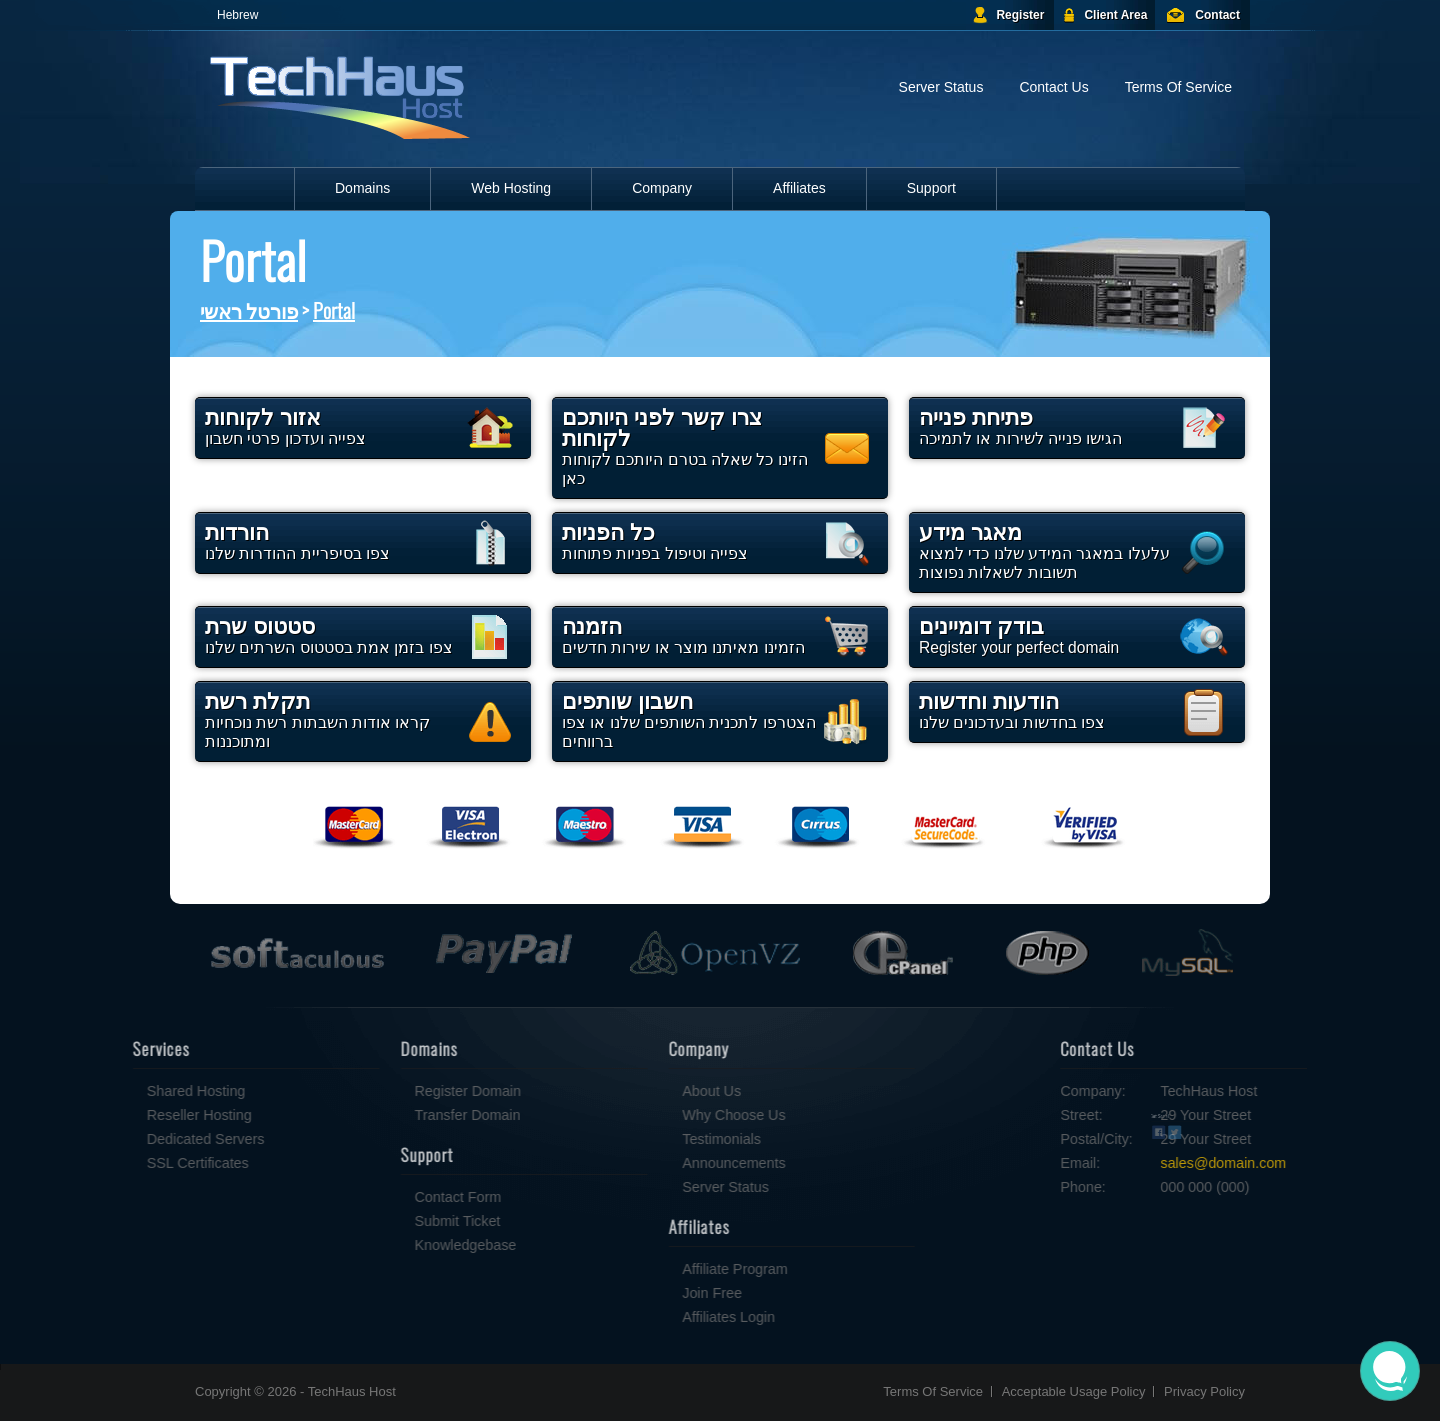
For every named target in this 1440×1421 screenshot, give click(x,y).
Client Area (1115, 15)
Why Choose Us (667, 1115)
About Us (645, 1091)
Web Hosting (511, 188)
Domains (362, 188)
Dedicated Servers (140, 1139)
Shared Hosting (130, 1091)
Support (931, 188)
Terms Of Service (1178, 87)
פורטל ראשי (249, 310)
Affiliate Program (668, 1269)
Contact (1217, 15)
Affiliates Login (662, 1317)
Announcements (667, 1163)
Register (1020, 15)
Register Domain (401, 1091)
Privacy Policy (1204, 1391)
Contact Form (391, 1197)
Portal (334, 310)
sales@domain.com (1290, 1163)
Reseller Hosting (133, 1115)
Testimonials (655, 1139)
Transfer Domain (401, 1115)
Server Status (941, 87)
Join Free (646, 1293)
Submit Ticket (391, 1221)
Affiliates (799, 188)
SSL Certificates (132, 1163)
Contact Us (1053, 87)
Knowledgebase (399, 1245)
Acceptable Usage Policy (1074, 1391)
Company (662, 188)
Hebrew (237, 15)
